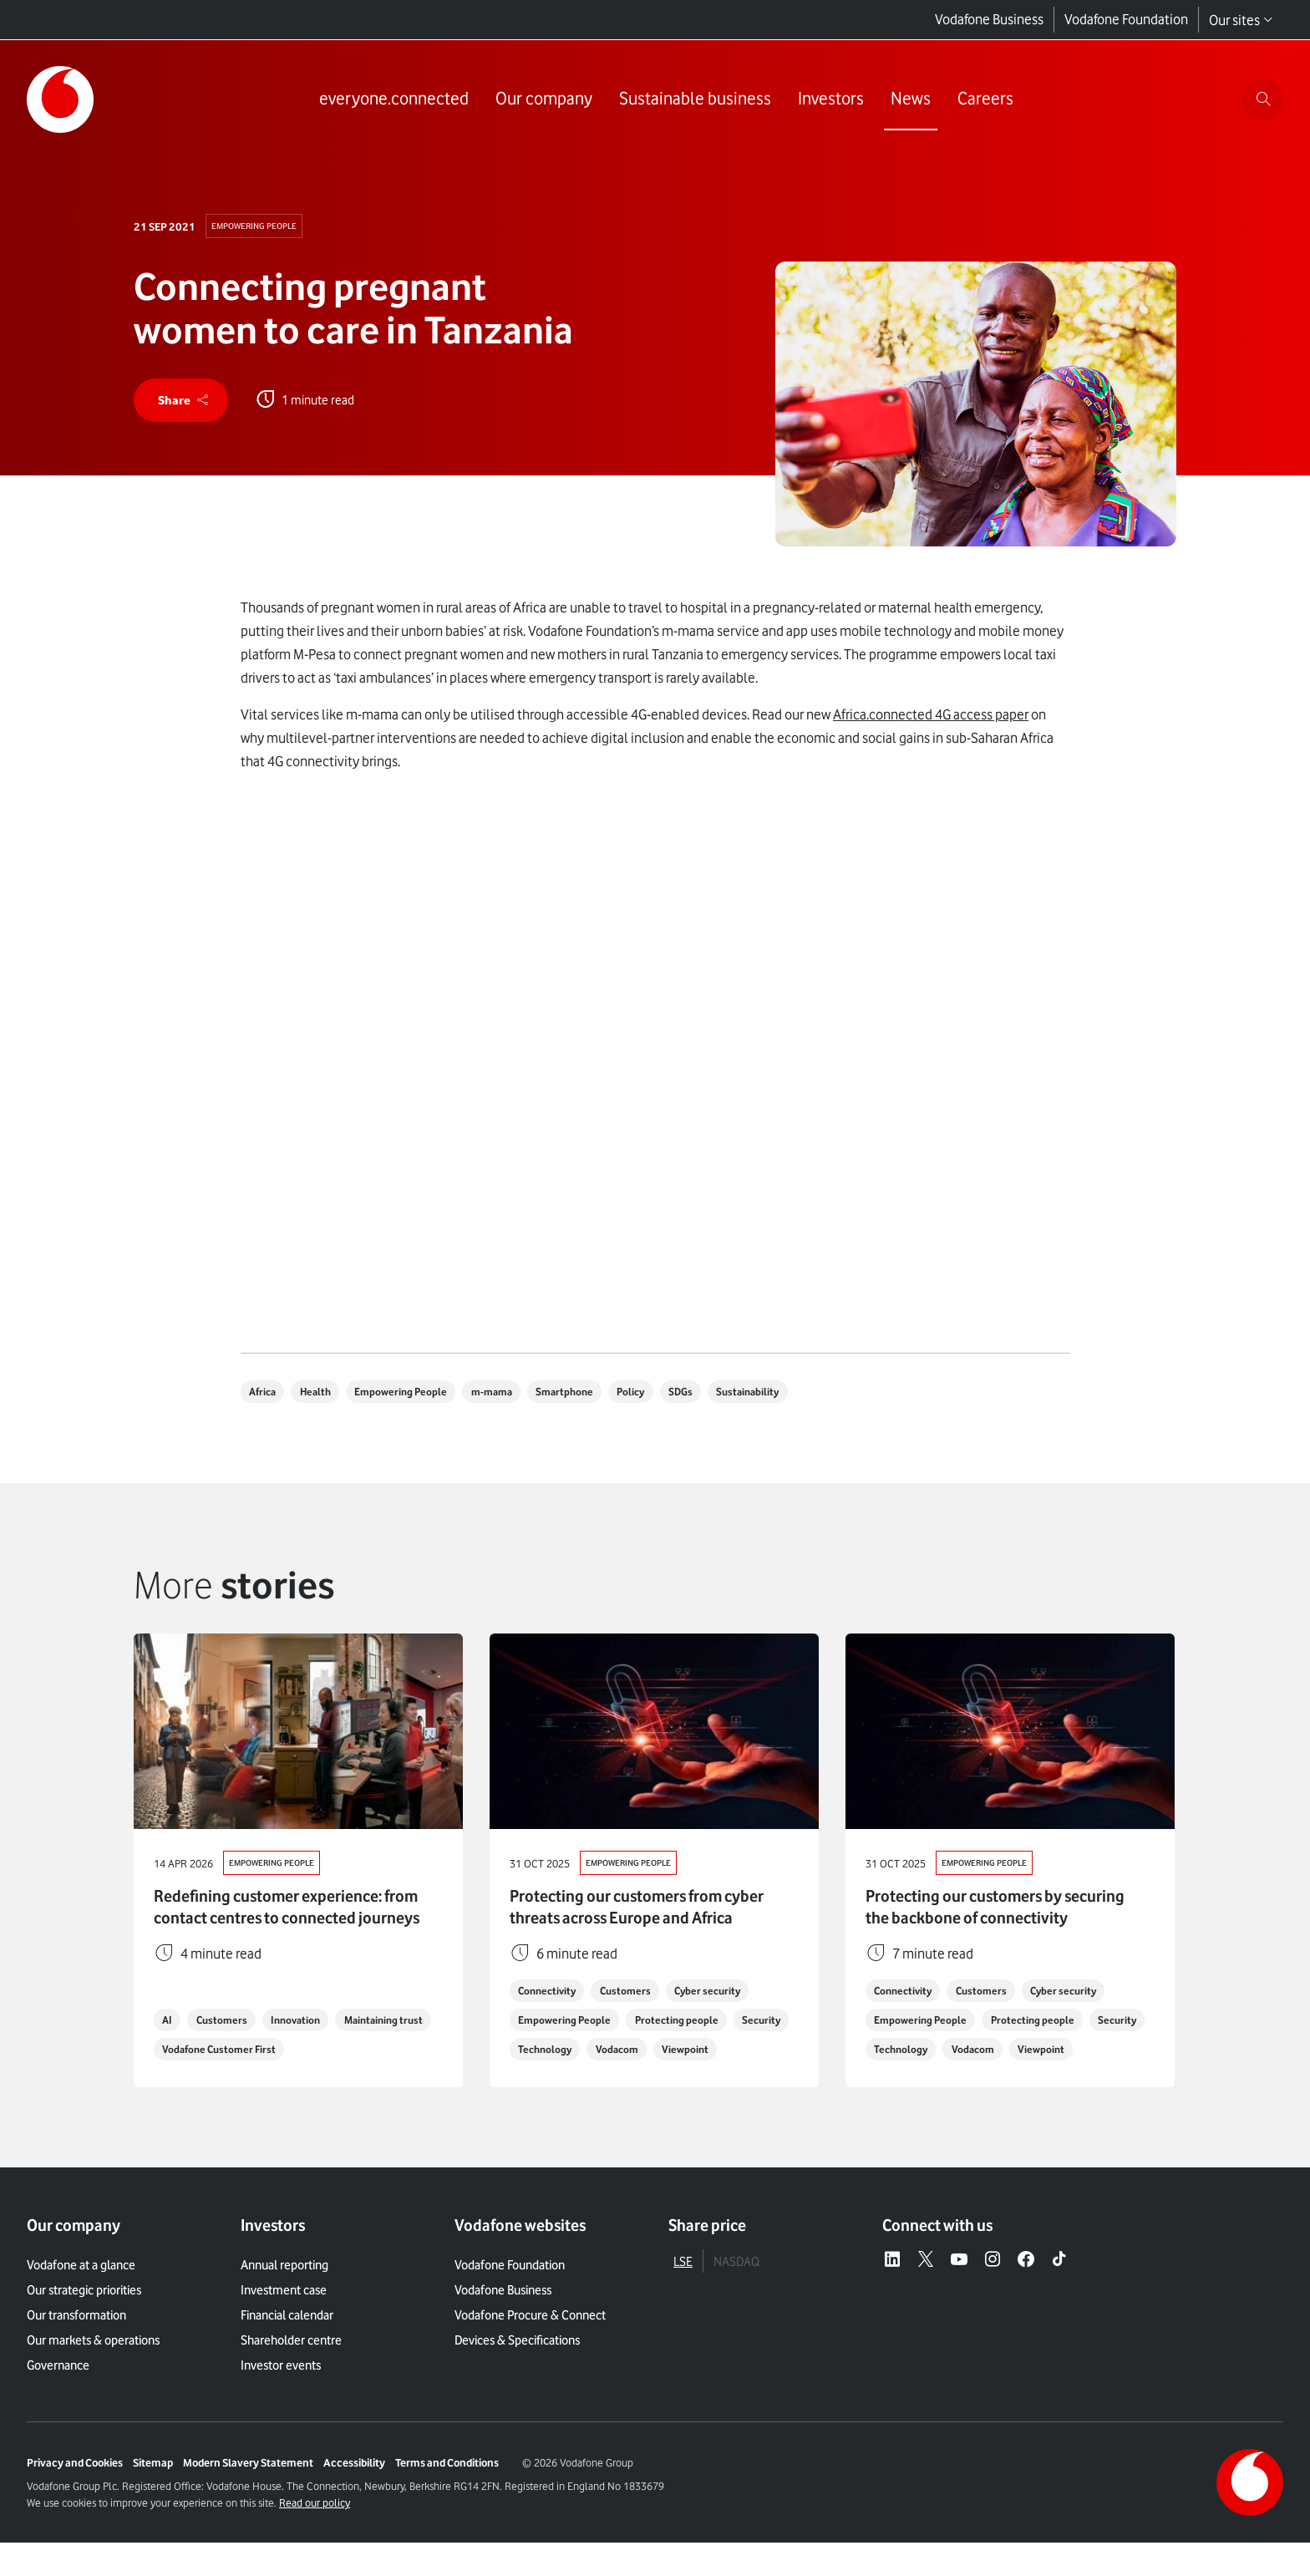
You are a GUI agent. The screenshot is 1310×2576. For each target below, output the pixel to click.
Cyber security (724, 1992)
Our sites (1241, 20)
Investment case (284, 2323)
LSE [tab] (683, 2295)
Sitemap (153, 2495)
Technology (615, 2052)
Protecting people (685, 2022)
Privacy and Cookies (75, 2495)
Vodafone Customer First (334, 2082)
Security (540, 2052)
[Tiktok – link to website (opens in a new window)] (1059, 2293)
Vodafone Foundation (1126, 20)
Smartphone (592, 1396)
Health (324, 1396)
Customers (228, 2052)
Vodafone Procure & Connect (530, 2348)
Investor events (281, 2398)
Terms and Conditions (447, 2495)
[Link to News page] (908, 100)
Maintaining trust (206, 2082)
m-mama (513, 1396)
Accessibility (354, 2495)
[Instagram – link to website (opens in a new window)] (992, 2293)
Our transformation (76, 2348)
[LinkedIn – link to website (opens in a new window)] (892, 2293)
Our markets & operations (93, 2373)
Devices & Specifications (517, 2373)
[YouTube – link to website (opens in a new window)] (959, 2293)
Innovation (308, 2052)
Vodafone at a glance (81, 2298)
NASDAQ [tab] (736, 2295)
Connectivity (551, 1992)
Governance (58, 2398)
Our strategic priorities (84, 2323)
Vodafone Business (989, 20)
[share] (184, 402)
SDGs (719, 1396)
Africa (266, 1396)
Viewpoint (544, 2082)
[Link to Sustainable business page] (692, 100)
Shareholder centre (291, 2373)
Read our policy (314, 2536)
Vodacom (693, 2052)
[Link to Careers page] (983, 100)
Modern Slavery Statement (248, 2495)
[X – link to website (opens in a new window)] (926, 2293)
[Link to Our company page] (541, 100)
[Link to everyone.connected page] (391, 100)
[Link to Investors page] (828, 100)
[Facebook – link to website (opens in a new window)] (1026, 2293)
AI (169, 2052)
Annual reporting (284, 2298)
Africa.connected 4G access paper (930, 718)
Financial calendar (287, 2348)
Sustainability (792, 1396)
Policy (665, 1396)
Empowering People (256, 226)
